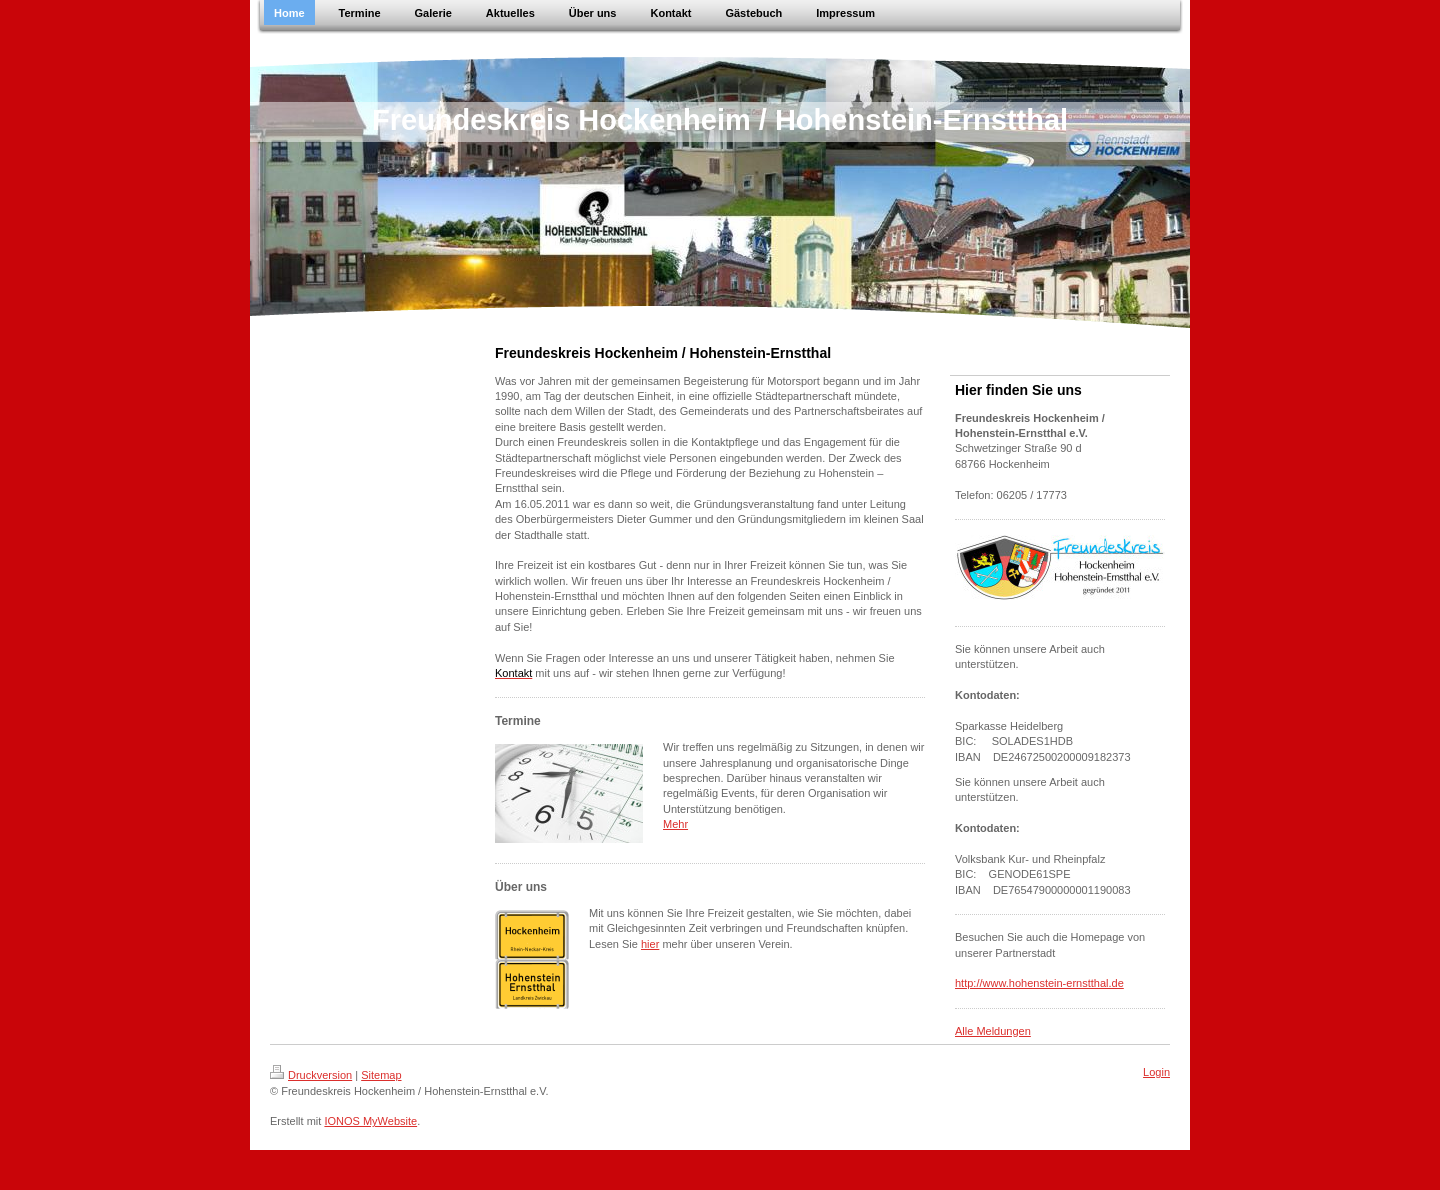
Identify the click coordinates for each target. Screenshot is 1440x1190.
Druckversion (311, 1075)
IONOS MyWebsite (370, 1121)
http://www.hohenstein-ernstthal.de (1039, 983)
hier (650, 944)
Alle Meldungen (993, 1031)
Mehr (675, 824)
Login (1156, 1072)
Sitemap (381, 1075)
